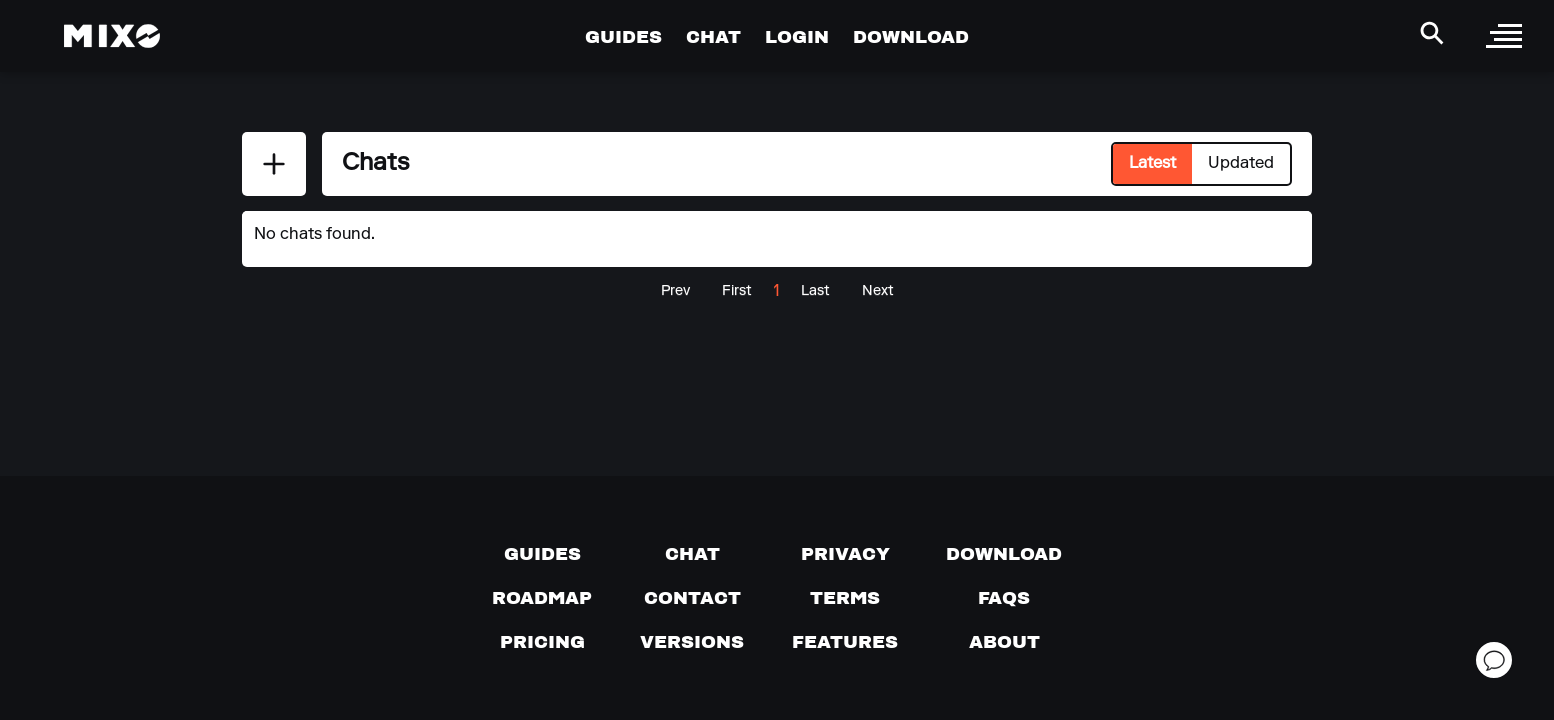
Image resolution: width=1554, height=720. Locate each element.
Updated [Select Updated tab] (1241, 164)
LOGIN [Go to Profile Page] (797, 36)
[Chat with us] (692, 554)
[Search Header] (1432, 33)
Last (815, 292)
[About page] (1004, 642)
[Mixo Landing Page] (112, 36)
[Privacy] (845, 554)
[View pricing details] (542, 642)
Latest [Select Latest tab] (1152, 164)
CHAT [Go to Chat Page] (713, 36)
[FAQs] (1004, 598)
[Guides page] (542, 554)
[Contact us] (692, 598)
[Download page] (1004, 554)
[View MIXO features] (845, 642)
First (737, 292)
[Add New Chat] (274, 164)
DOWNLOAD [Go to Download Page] (911, 36)
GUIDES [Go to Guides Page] (623, 36)
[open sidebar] (1504, 36)
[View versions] (692, 642)
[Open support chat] (1494, 660)
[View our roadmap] (542, 598)
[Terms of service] (845, 598)
